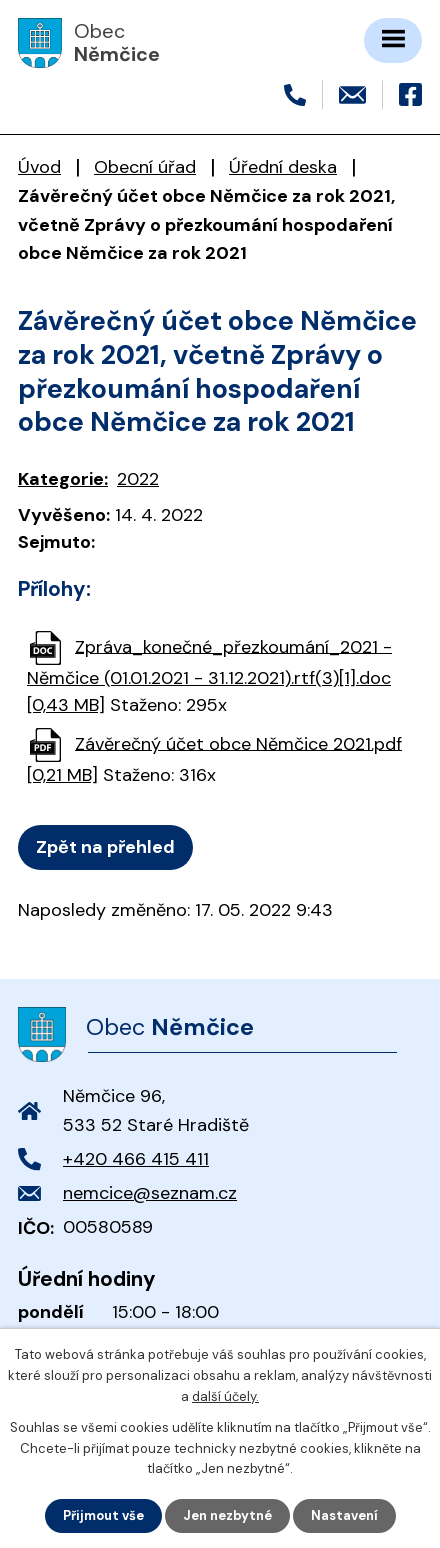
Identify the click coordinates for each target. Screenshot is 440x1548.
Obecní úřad (145, 167)
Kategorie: (63, 479)
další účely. (225, 1396)
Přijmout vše (103, 1515)
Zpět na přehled (105, 847)
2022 (138, 479)
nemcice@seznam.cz (150, 1193)
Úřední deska (283, 167)
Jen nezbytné (227, 1515)
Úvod (39, 167)
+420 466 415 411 (136, 1159)
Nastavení (344, 1515)
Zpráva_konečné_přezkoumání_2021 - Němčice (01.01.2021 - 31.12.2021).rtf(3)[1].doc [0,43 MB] (209, 675)
